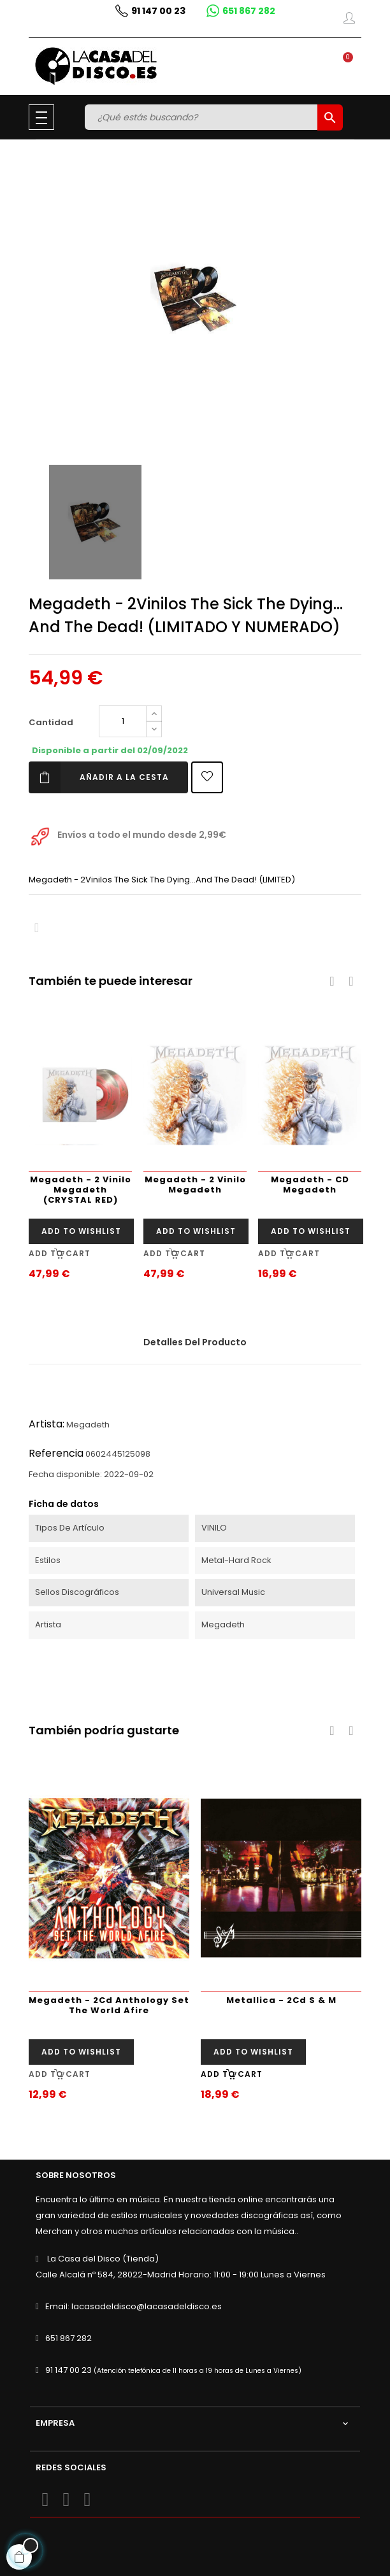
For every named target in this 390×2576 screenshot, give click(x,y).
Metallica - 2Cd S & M (281, 2000)
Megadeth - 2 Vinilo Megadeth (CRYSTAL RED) (80, 1189)
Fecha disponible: (65, 1474)
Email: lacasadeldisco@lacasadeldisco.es (133, 2306)
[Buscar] (203, 117)
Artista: (46, 1424)
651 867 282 (68, 2338)
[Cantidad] (123, 721)
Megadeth (88, 1425)
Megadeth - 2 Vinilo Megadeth (195, 1184)
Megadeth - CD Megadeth (310, 1184)
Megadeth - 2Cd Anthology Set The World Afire (109, 2005)
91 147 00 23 (68, 2370)
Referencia (56, 1453)
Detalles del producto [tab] (195, 1342)
